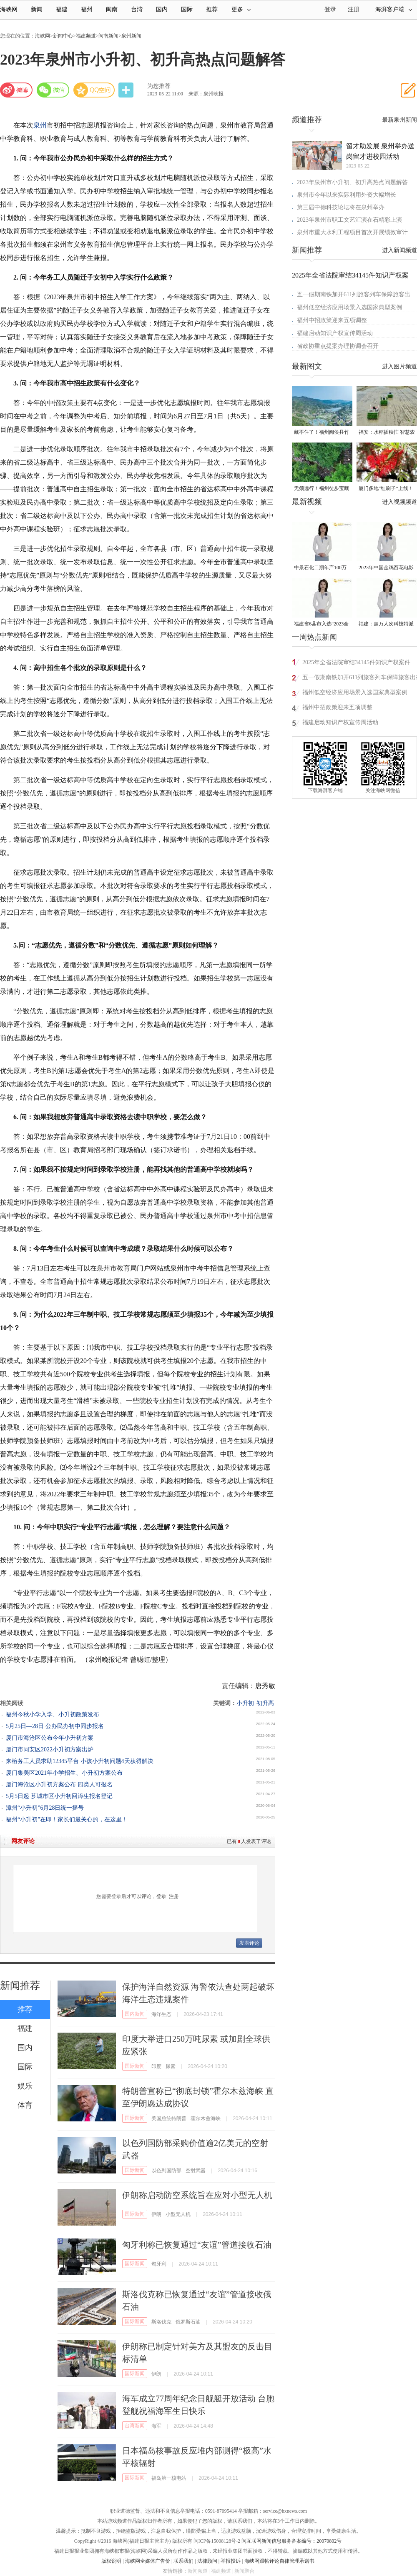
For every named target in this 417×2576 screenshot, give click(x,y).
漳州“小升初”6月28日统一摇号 (45, 1808)
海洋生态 (161, 2014)
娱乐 (25, 2086)
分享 (126, 90)
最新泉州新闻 (399, 120)
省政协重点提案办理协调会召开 (338, 346)
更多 (241, 9)
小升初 (245, 1703)
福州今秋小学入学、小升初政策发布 (52, 1714)
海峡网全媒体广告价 (147, 2561)
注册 (353, 9)
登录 (161, 1896)
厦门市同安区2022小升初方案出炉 (49, 1749)
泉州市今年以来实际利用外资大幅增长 (346, 195)
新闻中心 (63, 36)
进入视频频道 (399, 502)
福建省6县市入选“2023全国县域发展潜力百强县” (321, 624)
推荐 (212, 9)
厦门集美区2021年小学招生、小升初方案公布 (64, 1773)
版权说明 (111, 2561)
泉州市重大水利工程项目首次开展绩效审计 (352, 232)
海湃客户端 (393, 9)
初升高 (265, 1703)
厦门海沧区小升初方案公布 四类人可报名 (59, 1784)
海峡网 (9, 9)
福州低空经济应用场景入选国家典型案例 (349, 307)
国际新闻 (135, 2066)
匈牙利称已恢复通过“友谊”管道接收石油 (196, 2244)
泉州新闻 (131, 36)
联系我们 (183, 2561)
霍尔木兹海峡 (206, 2118)
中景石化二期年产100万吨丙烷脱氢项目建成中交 (321, 568)
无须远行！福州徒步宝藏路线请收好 (321, 489)
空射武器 (196, 2170)
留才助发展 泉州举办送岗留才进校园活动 (380, 151)
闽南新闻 (108, 36)
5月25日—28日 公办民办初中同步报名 (55, 1726)
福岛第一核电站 (168, 2478)
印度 (156, 2066)
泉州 (40, 125)
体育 (25, 2105)
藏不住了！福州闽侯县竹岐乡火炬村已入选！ (321, 432)
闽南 (112, 9)
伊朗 (156, 2214)
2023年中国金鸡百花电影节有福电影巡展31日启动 (386, 568)
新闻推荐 (20, 1985)
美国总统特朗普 (168, 2118)
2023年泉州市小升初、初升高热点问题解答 (352, 182)
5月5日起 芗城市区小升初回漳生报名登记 (59, 1796)
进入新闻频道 (399, 250)
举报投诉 (231, 2561)
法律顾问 (207, 2561)
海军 (156, 2426)
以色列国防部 (166, 2170)
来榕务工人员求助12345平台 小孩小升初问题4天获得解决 (79, 1761)
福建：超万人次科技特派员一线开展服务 (386, 624)
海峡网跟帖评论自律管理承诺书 (279, 2561)
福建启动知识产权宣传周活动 (335, 333)
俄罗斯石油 (188, 2322)
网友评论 (23, 1841)
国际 (187, 9)
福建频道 (86, 36)
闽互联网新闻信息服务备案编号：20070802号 (291, 2541)
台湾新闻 (135, 2425)
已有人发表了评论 (249, 1841)
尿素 (171, 2066)
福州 (87, 9)
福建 (62, 9)
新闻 (37, 9)
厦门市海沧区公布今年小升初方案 (49, 1738)
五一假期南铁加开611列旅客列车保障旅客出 (353, 294)
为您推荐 (159, 86)
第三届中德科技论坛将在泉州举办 (340, 207)
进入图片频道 (399, 366)
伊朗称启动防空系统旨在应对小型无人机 (197, 2195)
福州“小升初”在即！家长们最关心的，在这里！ (67, 1819)
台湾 (137, 9)
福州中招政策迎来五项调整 (332, 320)
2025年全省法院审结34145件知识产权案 (350, 275)
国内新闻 (135, 2014)
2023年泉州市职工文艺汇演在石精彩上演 (349, 220)
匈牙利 (158, 2264)
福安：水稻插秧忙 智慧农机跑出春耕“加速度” (387, 432)
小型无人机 (178, 2214)
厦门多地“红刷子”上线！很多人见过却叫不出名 (386, 489)
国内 (162, 9)
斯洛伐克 (161, 2322)
